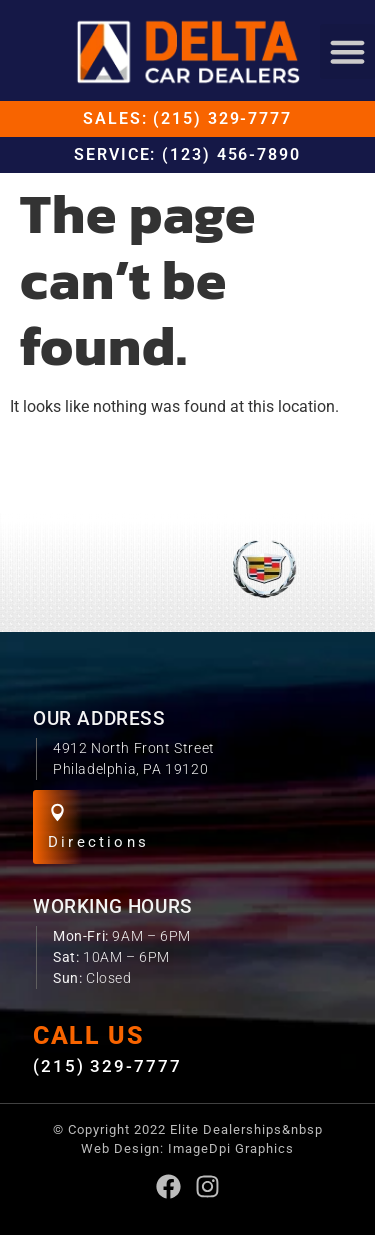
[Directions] (57, 812)
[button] (348, 52)
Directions (98, 842)
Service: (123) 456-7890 (187, 154)
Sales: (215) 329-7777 (187, 118)
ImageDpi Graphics (231, 1148)
